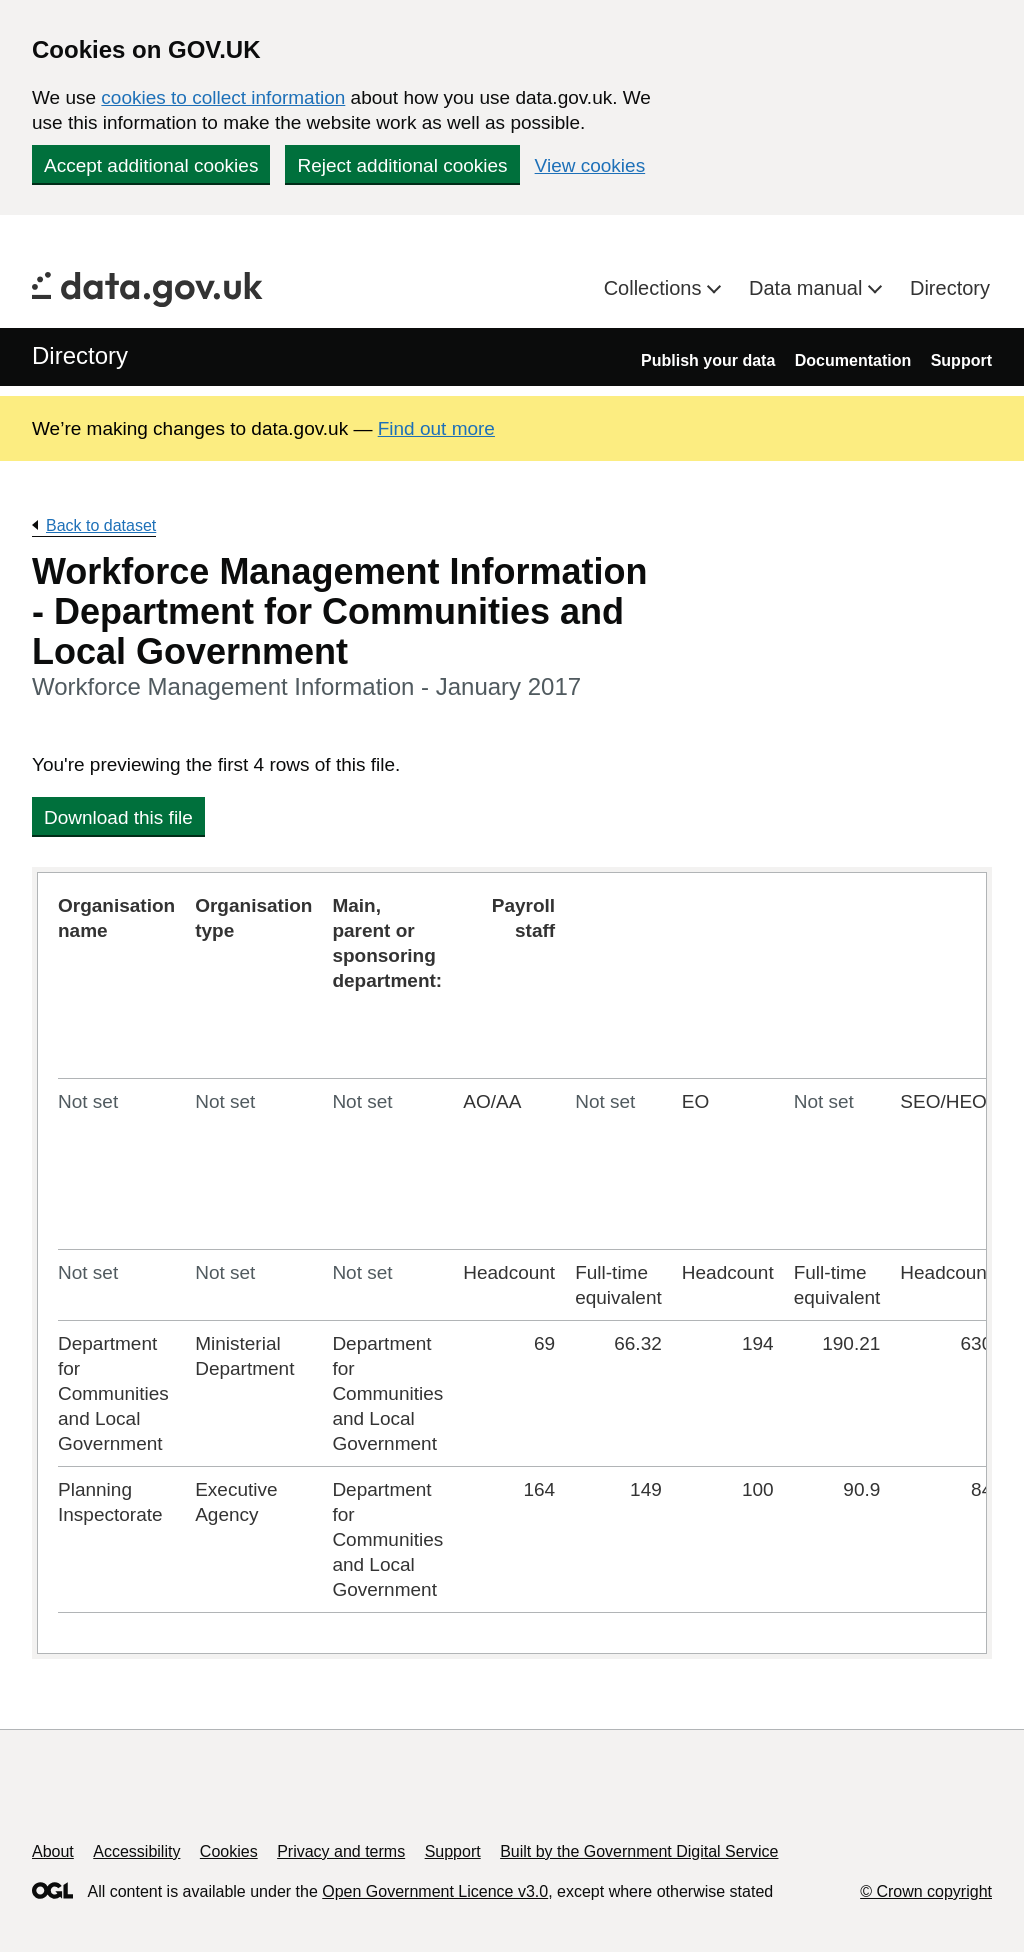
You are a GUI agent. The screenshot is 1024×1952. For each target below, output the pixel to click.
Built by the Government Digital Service (639, 1851)
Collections (655, 288)
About (53, 1851)
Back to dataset (101, 525)
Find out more (436, 428)
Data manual (808, 288)
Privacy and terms (341, 1851)
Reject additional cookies (402, 165)
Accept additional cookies (151, 165)
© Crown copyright (926, 1891)
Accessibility (136, 1851)
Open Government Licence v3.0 (435, 1891)
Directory (950, 288)
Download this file (118, 817)
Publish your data (708, 360)
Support (961, 360)
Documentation (853, 360)
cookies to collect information (223, 97)
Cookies (229, 1851)
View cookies (590, 165)
